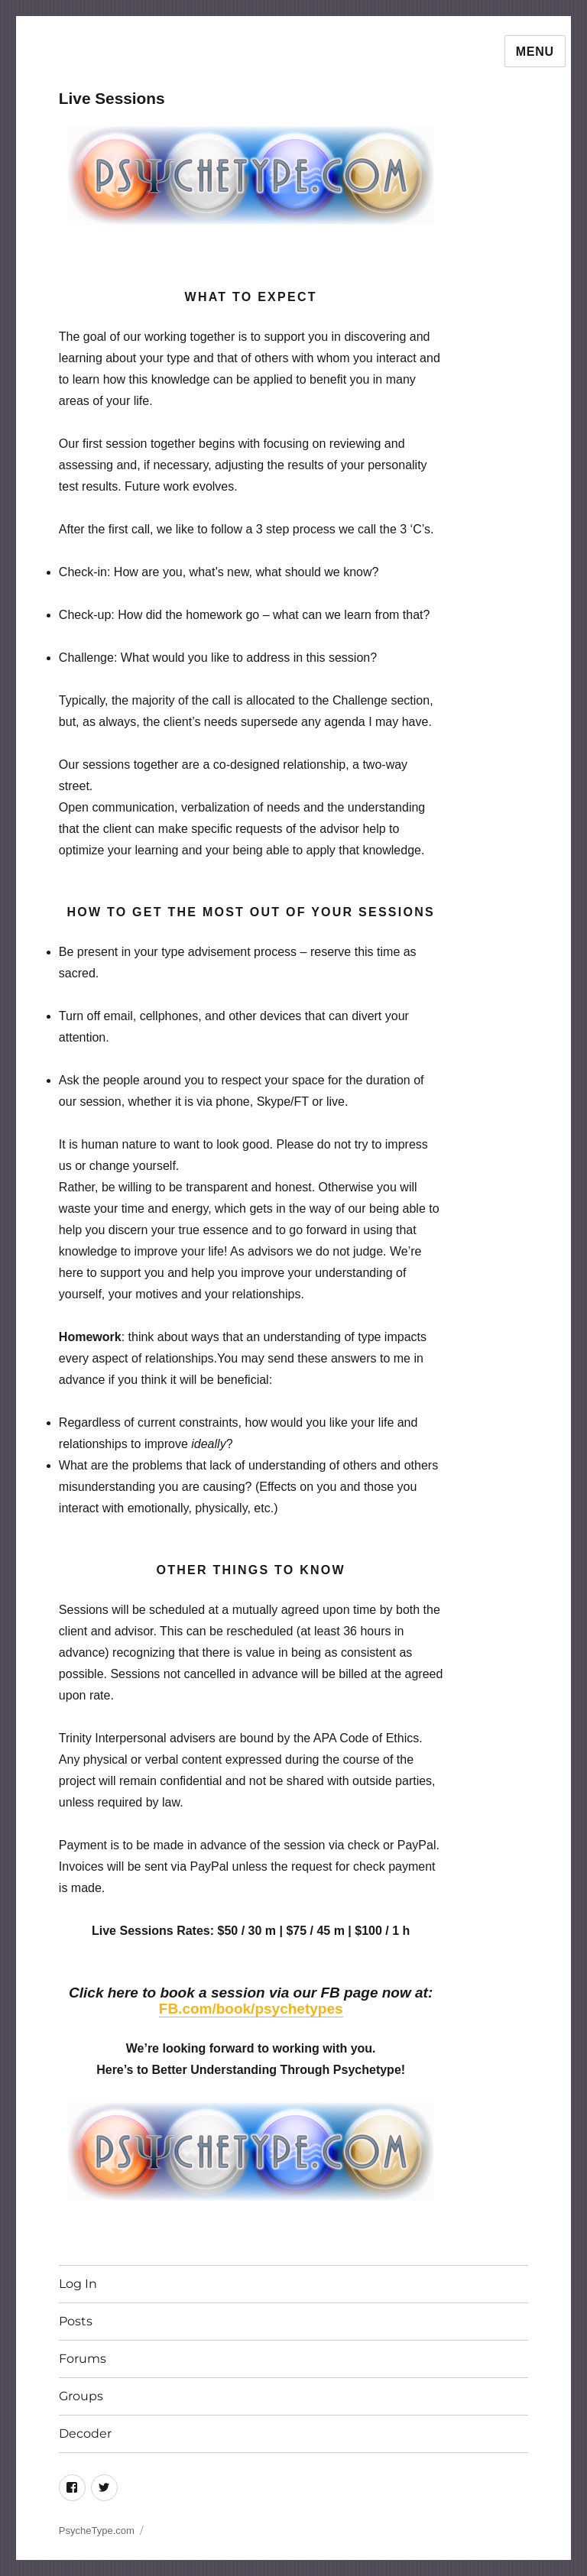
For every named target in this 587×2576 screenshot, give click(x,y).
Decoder (85, 2433)
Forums (82, 2358)
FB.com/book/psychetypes (251, 2009)
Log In (78, 2283)
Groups (81, 2396)
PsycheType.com (97, 2530)
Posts (75, 2321)
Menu (535, 51)
